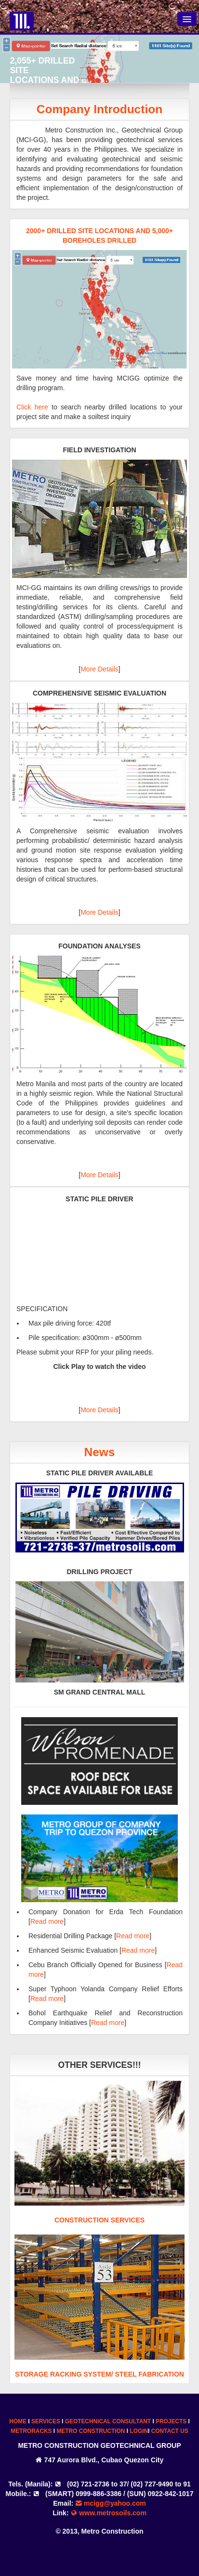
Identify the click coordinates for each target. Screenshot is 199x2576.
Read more (47, 1921)
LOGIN (139, 2431)
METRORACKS (31, 2431)
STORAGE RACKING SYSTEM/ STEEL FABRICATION (99, 2374)
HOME (18, 2421)
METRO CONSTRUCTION (90, 2431)
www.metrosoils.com (108, 2513)
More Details (99, 669)
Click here (32, 407)
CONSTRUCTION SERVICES (99, 2220)
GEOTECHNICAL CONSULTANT (108, 2421)
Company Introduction (99, 109)
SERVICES (45, 2421)
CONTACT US (169, 2431)
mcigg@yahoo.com (110, 2503)
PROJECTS (171, 2421)
